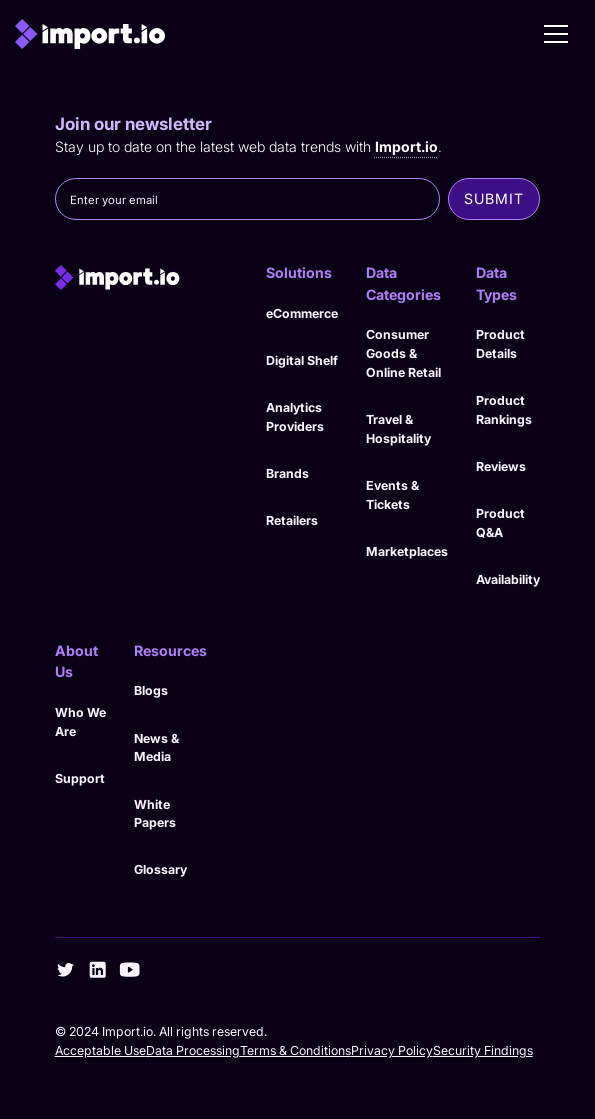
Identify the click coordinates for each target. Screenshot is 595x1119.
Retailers (292, 520)
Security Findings (483, 1050)
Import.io (406, 146)
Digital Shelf (302, 360)
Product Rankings (504, 410)
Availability (508, 579)
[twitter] (65, 969)
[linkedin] (97, 969)
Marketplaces (407, 551)
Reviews (501, 466)
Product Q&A (500, 523)
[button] (556, 34)
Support (80, 778)
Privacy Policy (392, 1050)
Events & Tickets (392, 495)
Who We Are (80, 722)
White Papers (155, 814)
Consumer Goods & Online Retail (403, 353)
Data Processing (193, 1050)
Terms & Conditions (295, 1050)
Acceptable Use (100, 1050)
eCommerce (302, 313)
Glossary (160, 869)
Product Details (500, 344)
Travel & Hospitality (398, 429)
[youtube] (129, 969)
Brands (287, 473)
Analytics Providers (295, 417)
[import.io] (146, 277)
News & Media (156, 748)
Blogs (151, 690)
